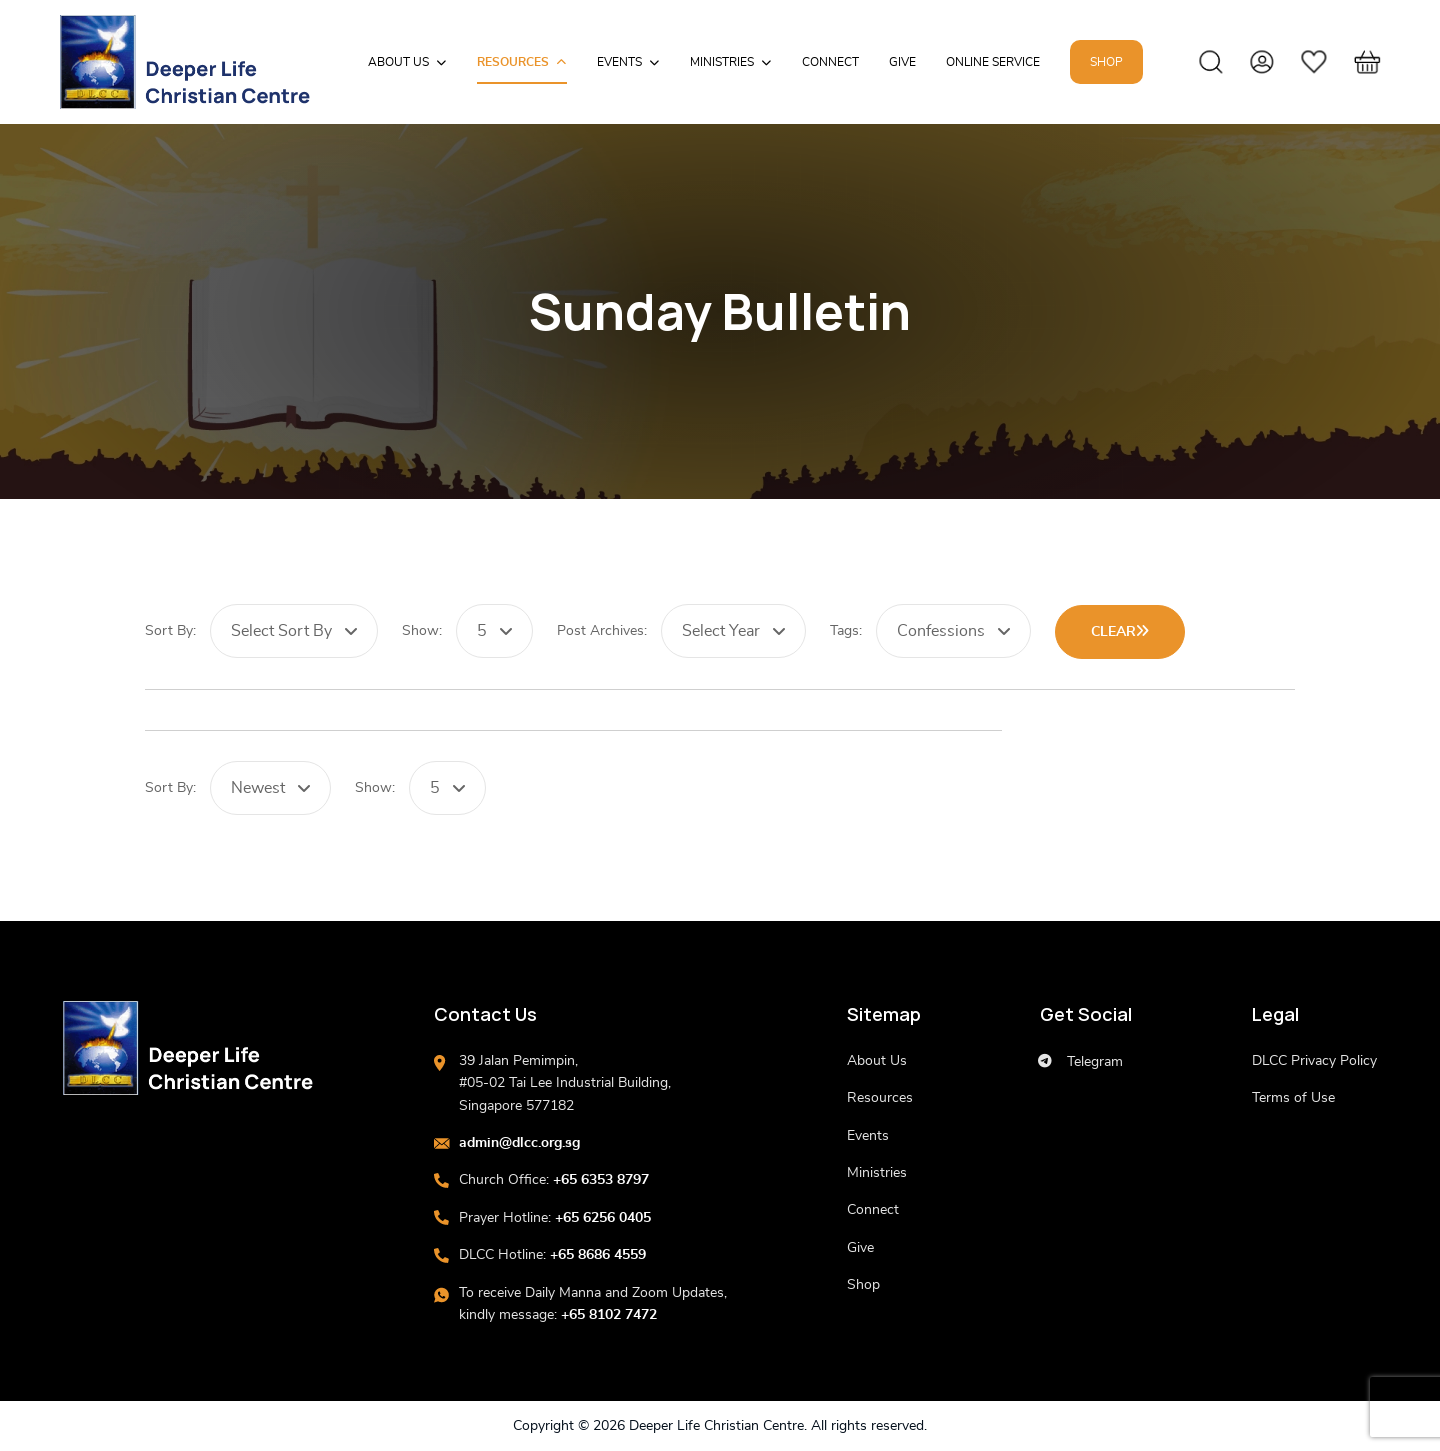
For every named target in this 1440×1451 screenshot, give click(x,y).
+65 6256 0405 (603, 1218)
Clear (1120, 631)
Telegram (1080, 1061)
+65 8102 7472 (609, 1315)
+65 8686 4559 (598, 1255)
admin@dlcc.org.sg (519, 1143)
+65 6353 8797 (601, 1180)
